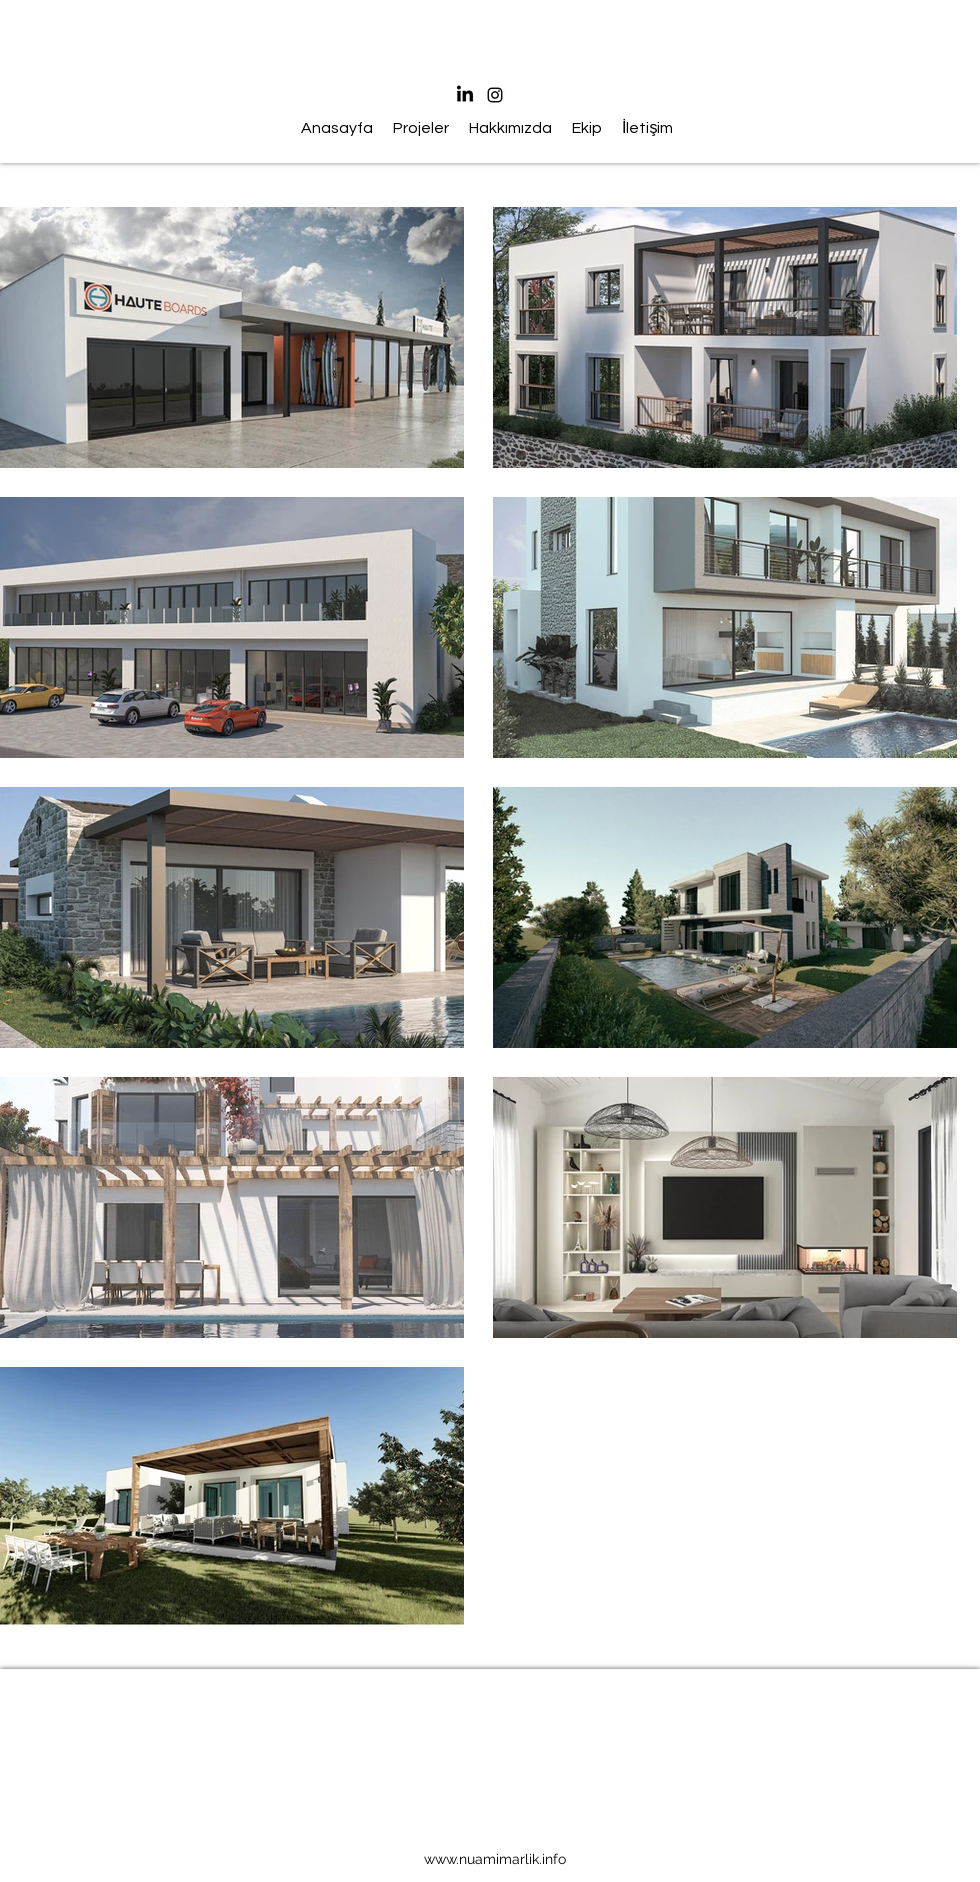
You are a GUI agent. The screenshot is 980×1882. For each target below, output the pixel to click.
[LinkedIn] (465, 95)
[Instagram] (495, 95)
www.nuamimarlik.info (495, 1859)
